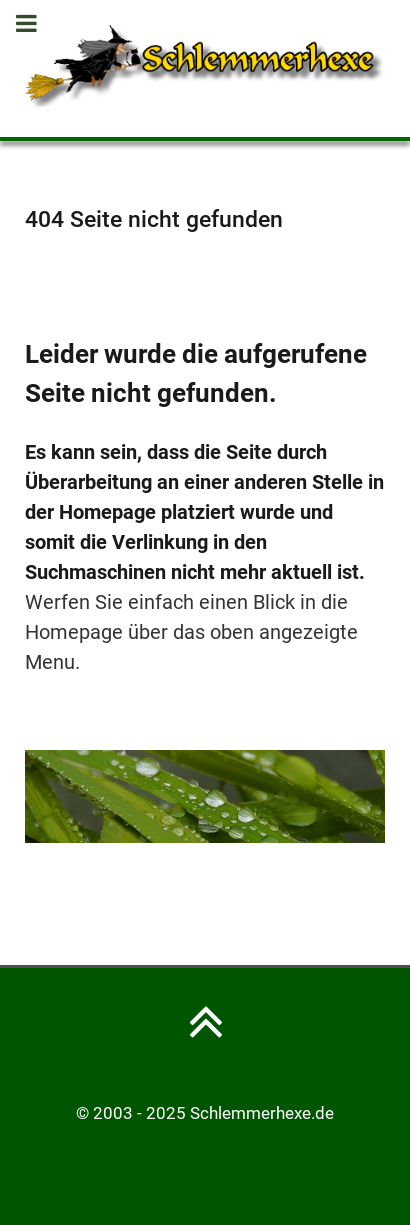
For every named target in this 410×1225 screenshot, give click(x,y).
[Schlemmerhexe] (205, 67)
